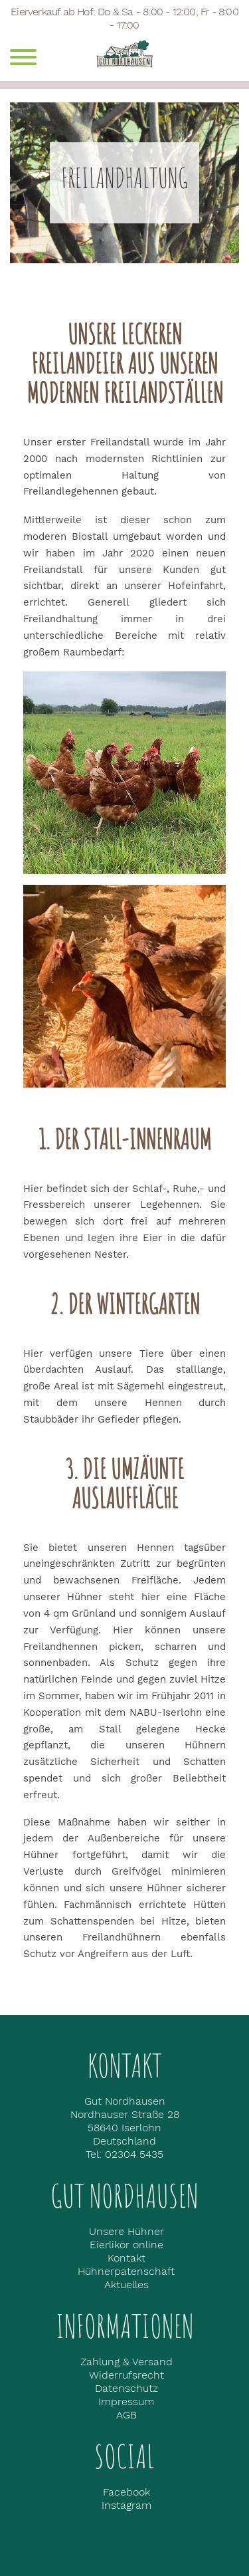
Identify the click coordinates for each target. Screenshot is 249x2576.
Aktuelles (126, 2284)
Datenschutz (126, 2388)
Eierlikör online (126, 2244)
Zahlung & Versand (126, 2361)
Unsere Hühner (126, 2231)
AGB (126, 2414)
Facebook (126, 2492)
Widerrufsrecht (126, 2375)
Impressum (126, 2401)
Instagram (126, 2505)
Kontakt (126, 2258)
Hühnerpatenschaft (126, 2271)
